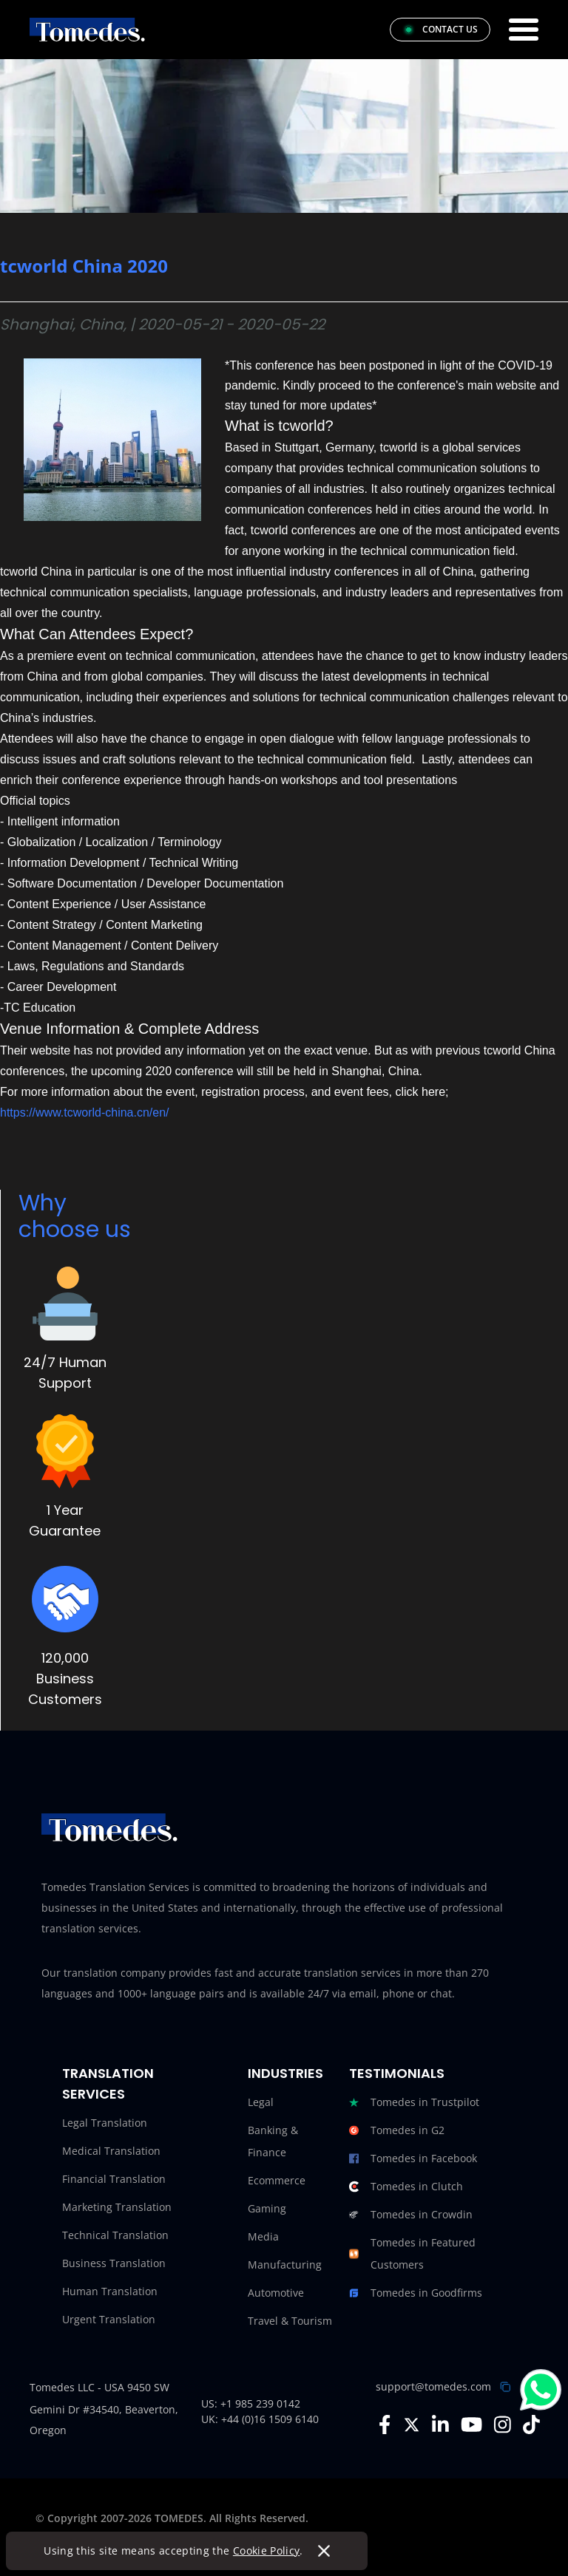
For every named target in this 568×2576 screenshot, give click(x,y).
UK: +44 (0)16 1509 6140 (260, 2419)
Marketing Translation (117, 2207)
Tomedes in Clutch (406, 2186)
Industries (285, 2073)
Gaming (267, 2208)
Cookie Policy (270, 2550)
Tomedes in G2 (396, 2130)
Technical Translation (115, 2235)
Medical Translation (111, 2151)
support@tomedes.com (433, 2386)
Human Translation (110, 2291)
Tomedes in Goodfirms (415, 2293)
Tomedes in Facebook (413, 2158)
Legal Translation (104, 2123)
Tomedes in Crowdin (411, 2215)
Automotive (276, 2293)
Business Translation (114, 2263)
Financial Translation (114, 2179)
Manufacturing (285, 2265)
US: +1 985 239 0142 (250, 2403)
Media (263, 2236)
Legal (261, 2102)
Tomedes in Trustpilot (414, 2102)
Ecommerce (276, 2180)
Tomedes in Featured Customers (412, 2254)
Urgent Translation (108, 2319)
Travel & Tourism (290, 2321)
